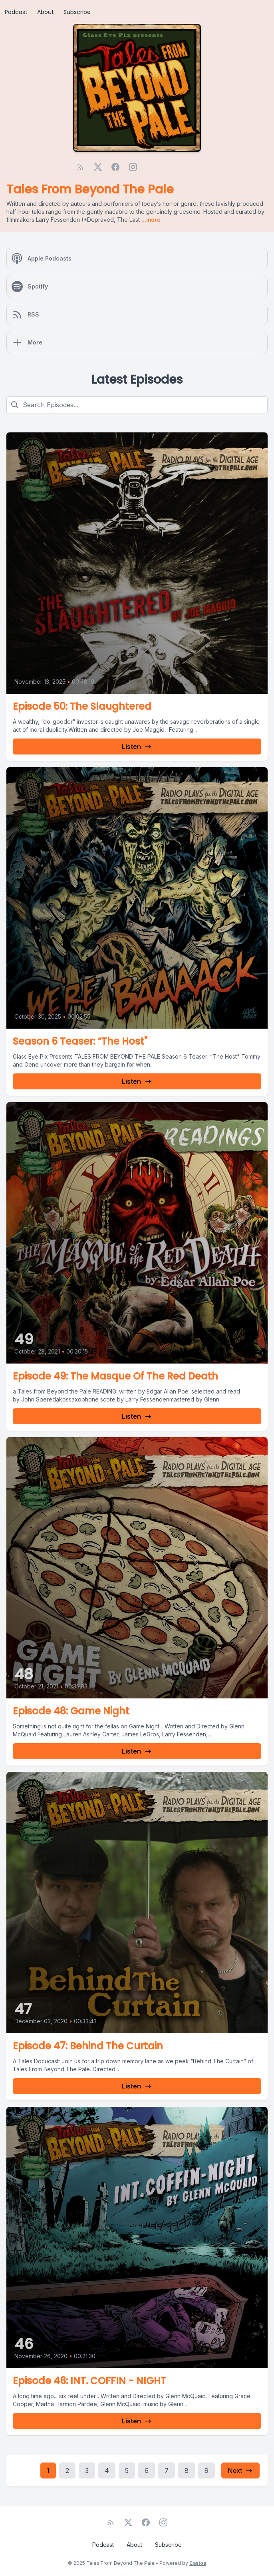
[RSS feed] (80, 167)
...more (150, 219)
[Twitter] (98, 167)
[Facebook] (115, 167)
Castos (197, 2563)
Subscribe (77, 12)
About (45, 12)
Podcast (16, 12)
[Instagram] (133, 167)
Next (240, 2470)
